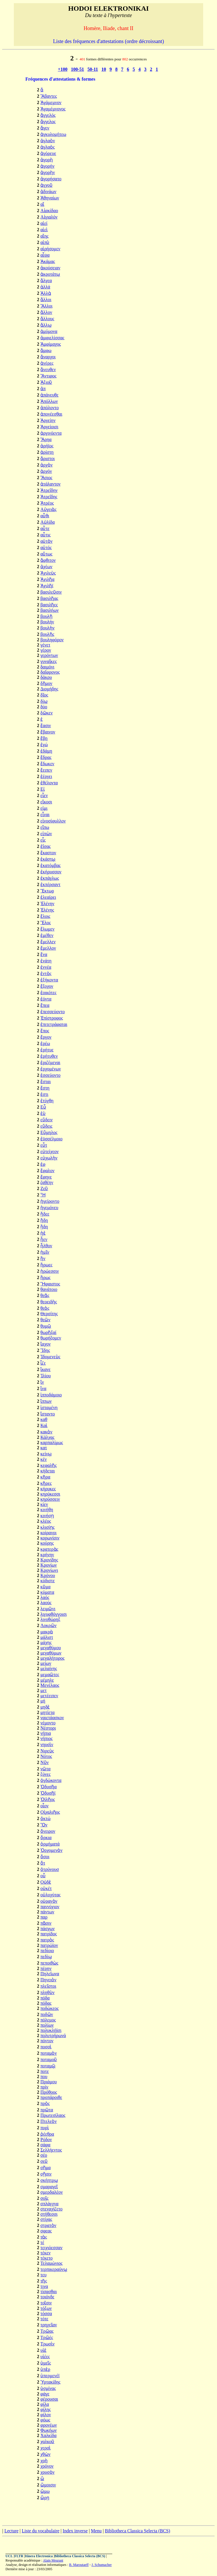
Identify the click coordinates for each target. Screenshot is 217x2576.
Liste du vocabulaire (40, 2530)
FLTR (18, 2556)
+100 (63, 69)
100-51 (77, 69)
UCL (9, 2556)
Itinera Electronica (39, 2556)
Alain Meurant (53, 2560)
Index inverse (75, 2530)
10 (103, 69)
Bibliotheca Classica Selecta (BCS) (137, 2530)
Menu (96, 2530)
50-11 (92, 69)
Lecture (11, 2530)
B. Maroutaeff (79, 2565)
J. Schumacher (101, 2565)
